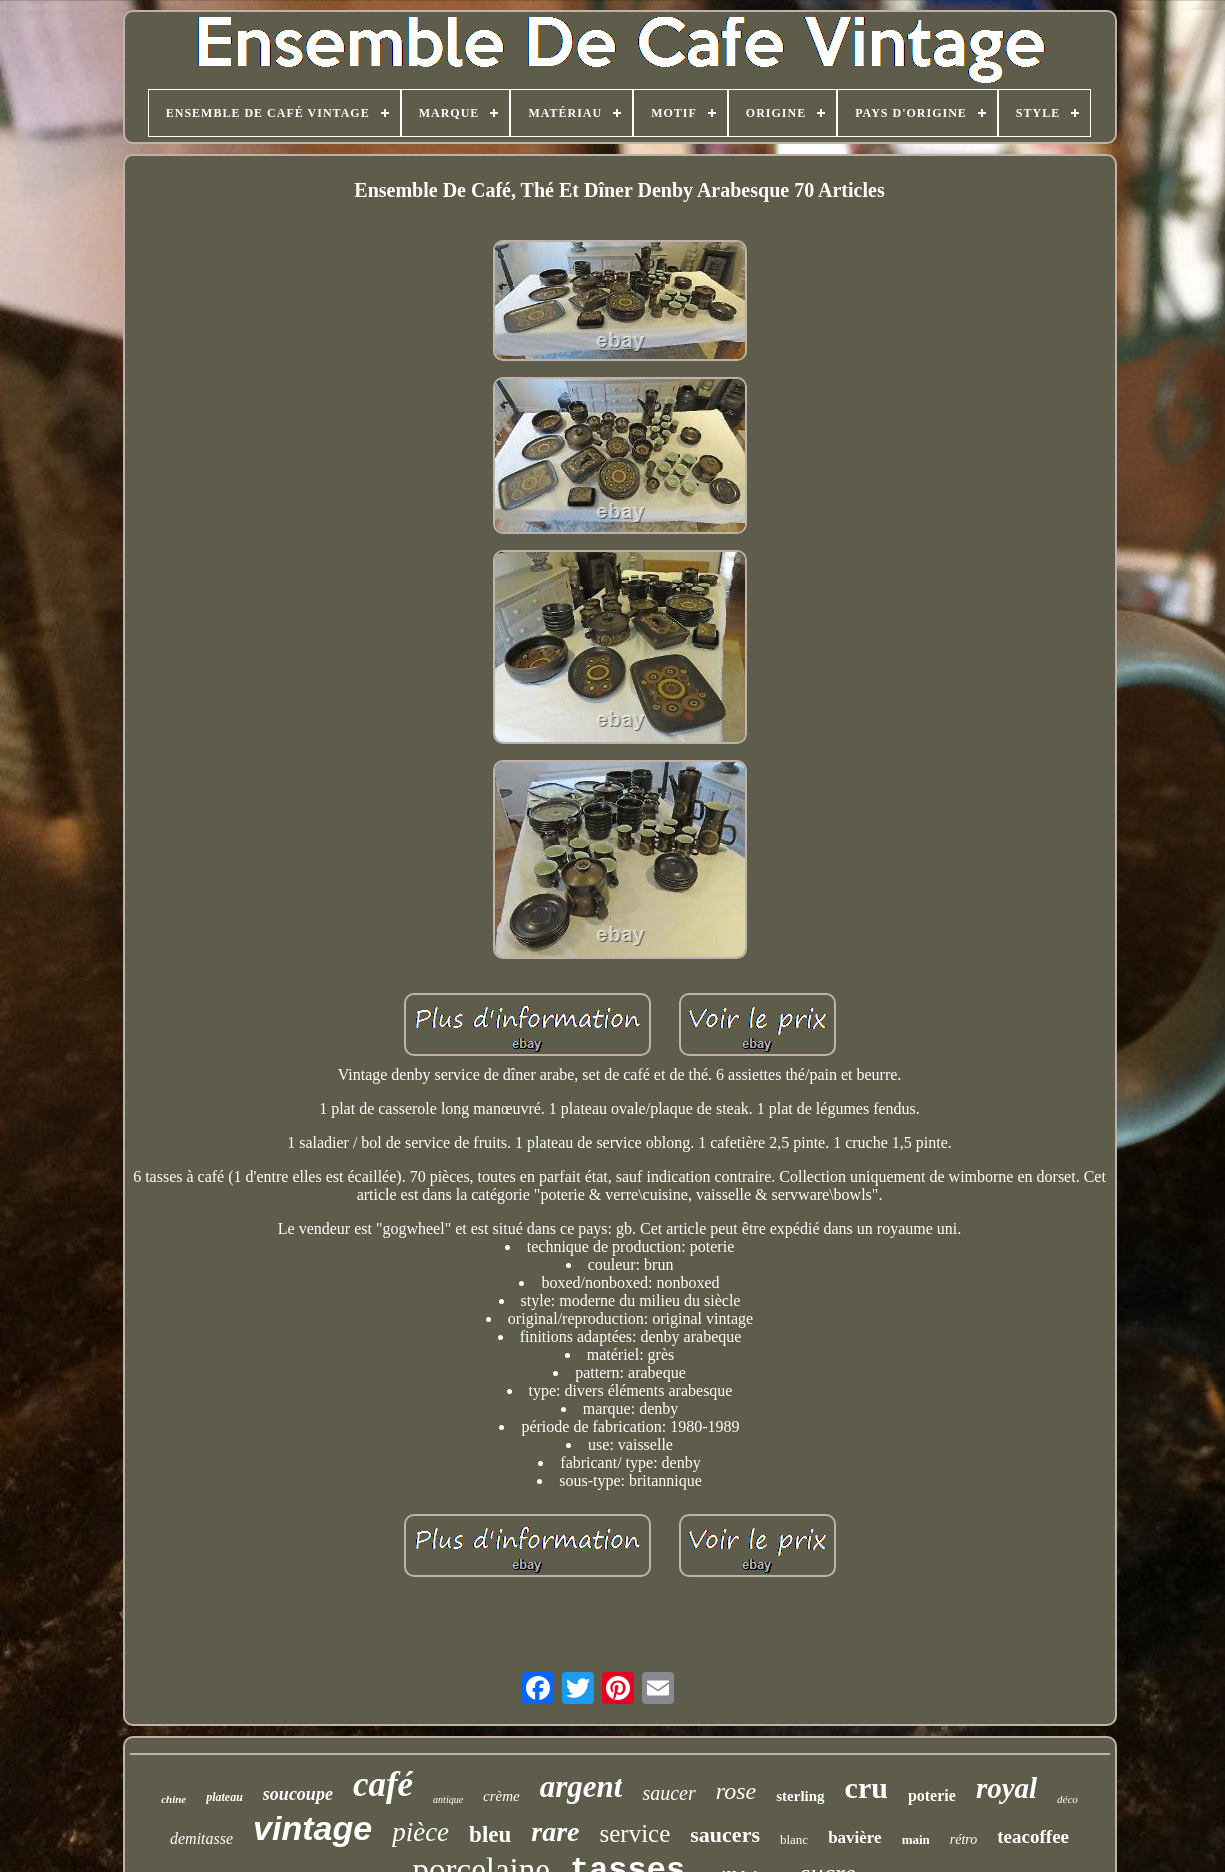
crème (501, 1796)
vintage (312, 1828)
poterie (932, 1795)
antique (448, 1799)
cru (866, 1787)
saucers (725, 1834)
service (635, 1833)
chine (173, 1799)
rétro (963, 1839)
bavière (855, 1837)
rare (555, 1831)
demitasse (201, 1838)
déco (1067, 1799)
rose (736, 1791)
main (916, 1839)
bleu (490, 1834)
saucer (668, 1793)
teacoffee (1033, 1836)
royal (1006, 1788)
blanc (794, 1839)
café (383, 1784)
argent (581, 1786)
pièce (420, 1832)
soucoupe (298, 1794)
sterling (800, 1796)
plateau (224, 1797)
